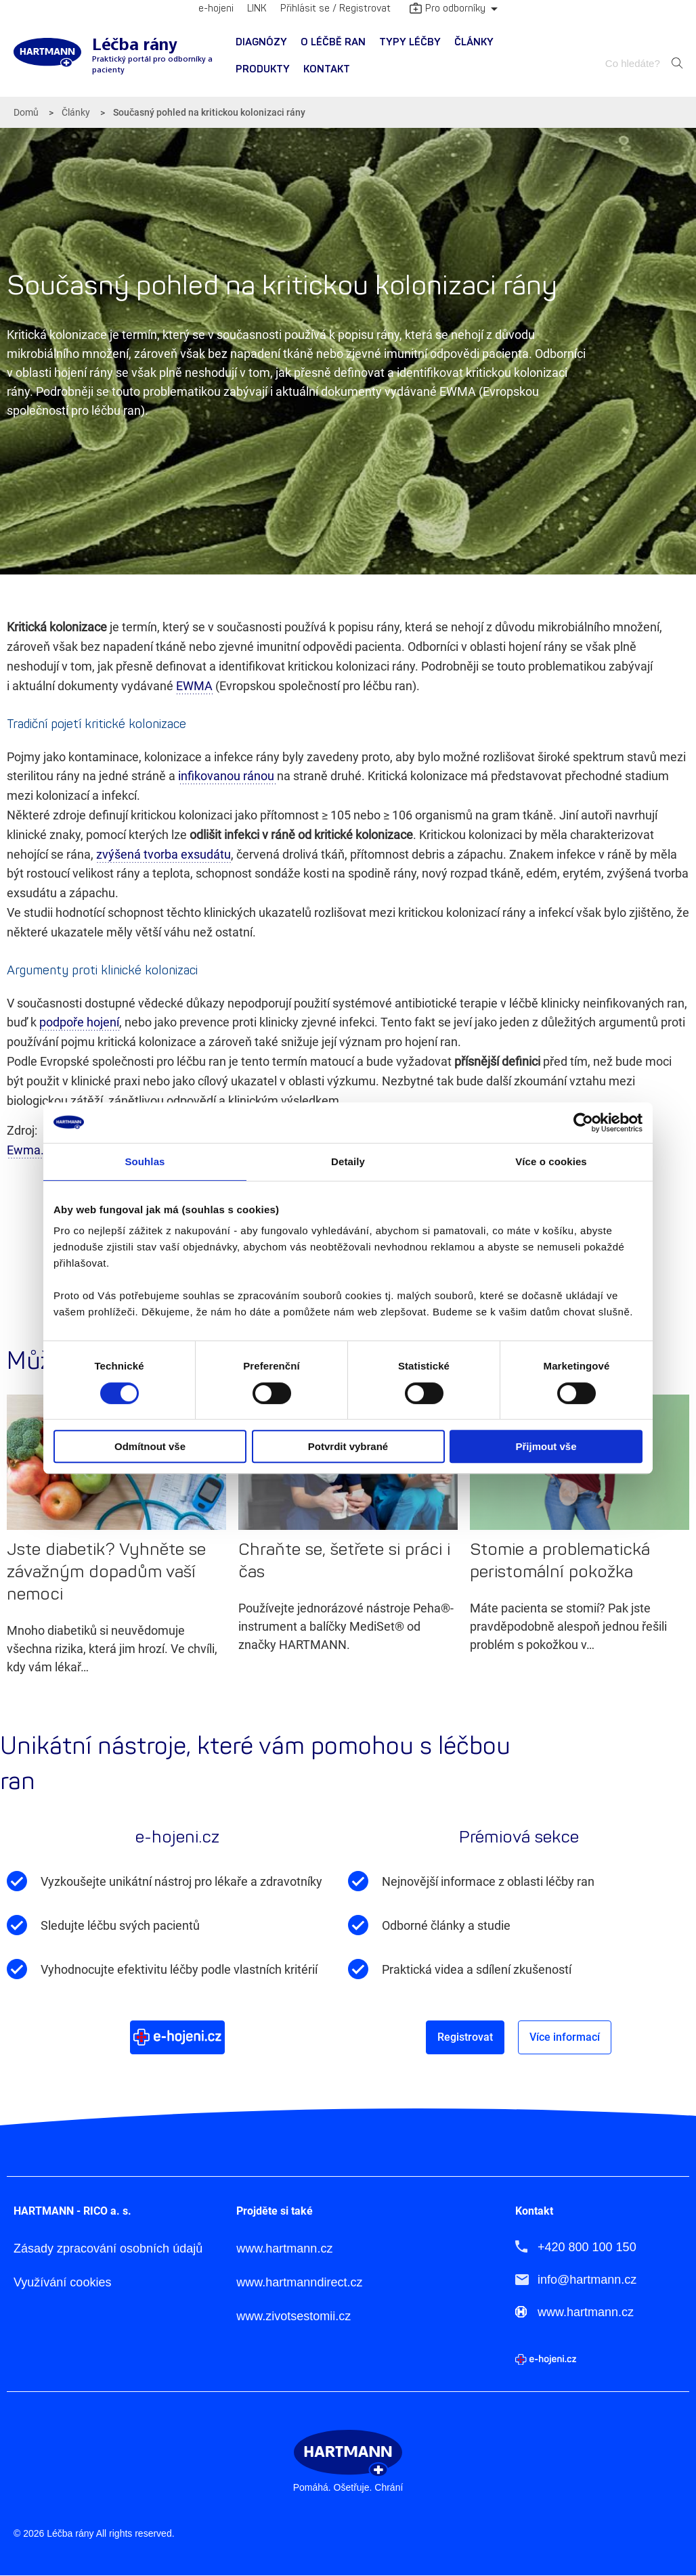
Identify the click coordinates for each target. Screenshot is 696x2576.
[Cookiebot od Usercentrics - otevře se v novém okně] (583, 1122)
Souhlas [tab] (145, 1161)
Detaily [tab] (348, 1161)
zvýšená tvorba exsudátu (163, 854)
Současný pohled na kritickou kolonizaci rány (209, 112)
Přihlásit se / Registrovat (335, 8)
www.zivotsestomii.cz (293, 2316)
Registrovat (465, 2037)
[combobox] (634, 63)
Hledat (677, 63)
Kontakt (326, 69)
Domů (26, 112)
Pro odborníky (447, 9)
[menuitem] (261, 42)
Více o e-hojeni (177, 2037)
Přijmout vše (545, 1446)
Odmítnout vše (150, 1446)
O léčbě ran (333, 42)
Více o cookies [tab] (551, 1161)
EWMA (194, 686)
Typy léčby (410, 42)
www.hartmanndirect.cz (299, 2282)
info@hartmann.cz (587, 2279)
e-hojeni (216, 8)
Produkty (263, 69)
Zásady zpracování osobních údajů (108, 2248)
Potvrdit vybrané (348, 1446)
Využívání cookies (62, 2282)
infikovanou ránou (227, 776)
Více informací (564, 2037)
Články (474, 42)
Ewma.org (34, 1150)
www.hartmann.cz (284, 2248)
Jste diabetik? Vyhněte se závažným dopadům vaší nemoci (106, 1572)
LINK (257, 8)
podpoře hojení (79, 1022)
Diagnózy (261, 42)
